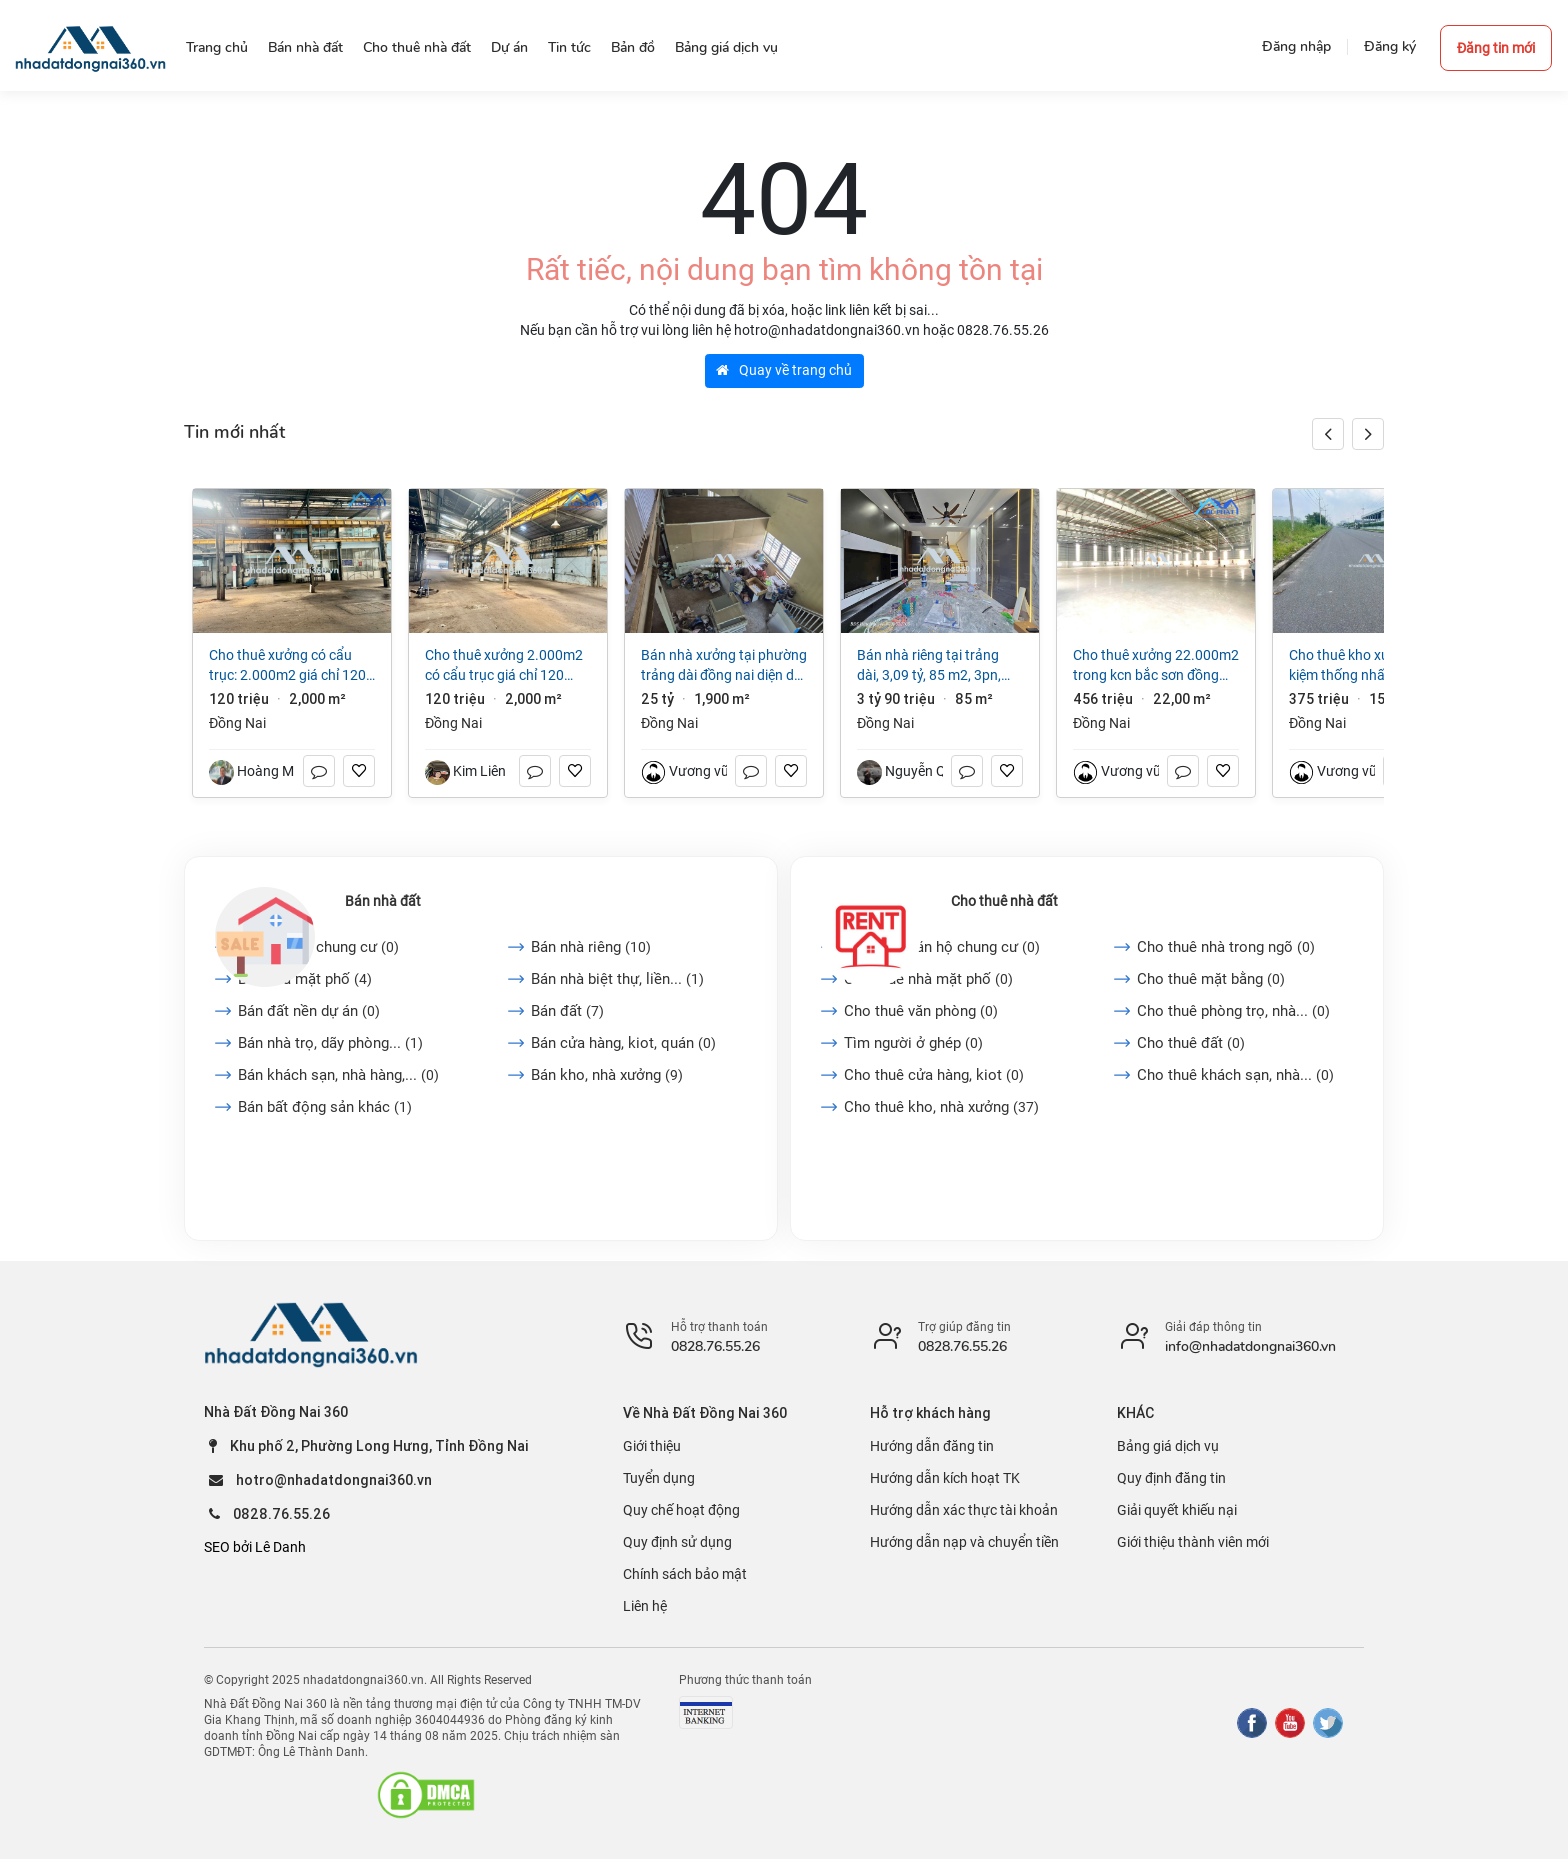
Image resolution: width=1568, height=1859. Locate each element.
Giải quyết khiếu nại (1177, 1510)
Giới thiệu (652, 1446)
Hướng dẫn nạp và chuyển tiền (964, 1542)
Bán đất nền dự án (309, 1011)
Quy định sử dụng (677, 1542)
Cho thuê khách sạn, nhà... (1235, 1075)
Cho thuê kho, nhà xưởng (941, 1107)
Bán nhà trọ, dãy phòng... (330, 1043)
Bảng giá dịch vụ (1168, 1446)
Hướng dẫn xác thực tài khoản (964, 1510)
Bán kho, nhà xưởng (607, 1075)
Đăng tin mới (1496, 48)
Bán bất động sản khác (325, 1107)
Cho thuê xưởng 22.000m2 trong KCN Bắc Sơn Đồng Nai (1156, 666)
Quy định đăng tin (1171, 1478)
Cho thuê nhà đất (1004, 901)
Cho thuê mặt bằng (1211, 979)
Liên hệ (645, 1606)
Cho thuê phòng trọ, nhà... (1233, 1011)
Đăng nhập (1296, 46)
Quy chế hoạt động (681, 1510)
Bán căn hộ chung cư (318, 947)
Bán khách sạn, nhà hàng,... (338, 1075)
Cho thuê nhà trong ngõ (1226, 947)
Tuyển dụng (659, 1478)
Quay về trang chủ (784, 370)
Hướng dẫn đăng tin (932, 1446)
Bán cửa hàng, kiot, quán (623, 1043)
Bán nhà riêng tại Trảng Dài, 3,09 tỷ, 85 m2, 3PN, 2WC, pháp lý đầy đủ (929, 666)
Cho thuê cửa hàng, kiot (934, 1075)
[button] (1368, 434)
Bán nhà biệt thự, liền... (617, 979)
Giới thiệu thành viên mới (1193, 1542)
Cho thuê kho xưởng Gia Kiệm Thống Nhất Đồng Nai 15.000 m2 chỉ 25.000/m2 (1369, 666)
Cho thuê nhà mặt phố (928, 979)
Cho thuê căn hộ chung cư (942, 947)
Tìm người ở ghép (913, 1043)
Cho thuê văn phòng (921, 1011)
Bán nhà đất (383, 901)
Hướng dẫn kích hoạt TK (945, 1478)
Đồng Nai (237, 723)
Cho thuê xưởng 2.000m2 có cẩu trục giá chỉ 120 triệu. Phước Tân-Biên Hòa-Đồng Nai (505, 666)
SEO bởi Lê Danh (255, 1547)
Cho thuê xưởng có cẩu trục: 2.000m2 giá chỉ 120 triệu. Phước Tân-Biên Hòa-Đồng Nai (289, 666)
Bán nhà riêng (591, 947)
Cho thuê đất (1191, 1043)
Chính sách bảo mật (685, 1574)
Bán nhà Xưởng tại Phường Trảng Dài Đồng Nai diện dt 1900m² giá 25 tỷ (724, 666)
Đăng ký (1390, 46)
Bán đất (567, 1011)
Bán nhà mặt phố (305, 979)
